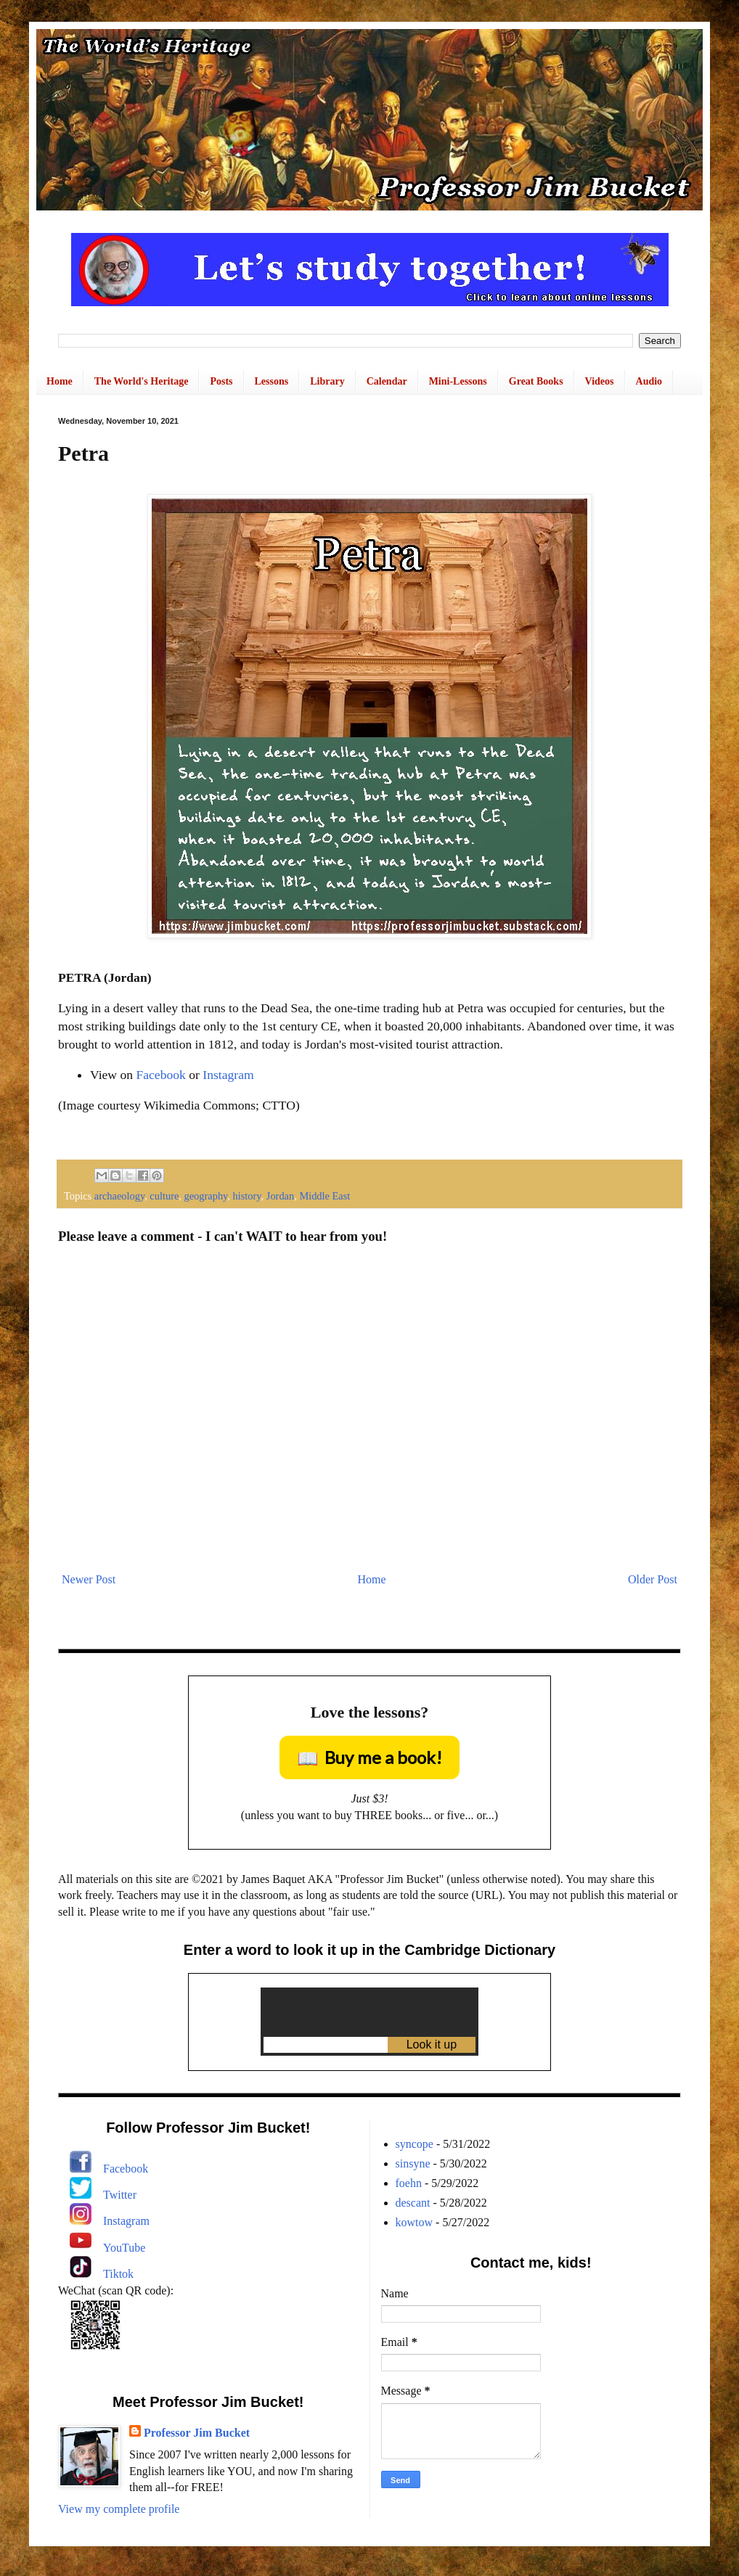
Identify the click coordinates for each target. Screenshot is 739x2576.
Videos (599, 381)
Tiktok (118, 2274)
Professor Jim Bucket (197, 2433)
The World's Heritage (141, 381)
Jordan (280, 1196)
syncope (414, 2144)
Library (327, 381)
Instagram (228, 1074)
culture (164, 1196)
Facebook (160, 1074)
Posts (221, 381)
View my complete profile (118, 2509)
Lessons (272, 381)
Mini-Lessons (458, 381)
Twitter (119, 2195)
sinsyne (413, 2163)
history (247, 1196)
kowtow (414, 2222)
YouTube (124, 2247)
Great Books (536, 381)
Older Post (652, 1579)
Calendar (387, 381)
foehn (409, 2183)
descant (413, 2202)
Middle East (324, 1196)
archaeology (119, 1196)
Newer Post (88, 1579)
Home (59, 381)
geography (206, 1196)
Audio (649, 381)
